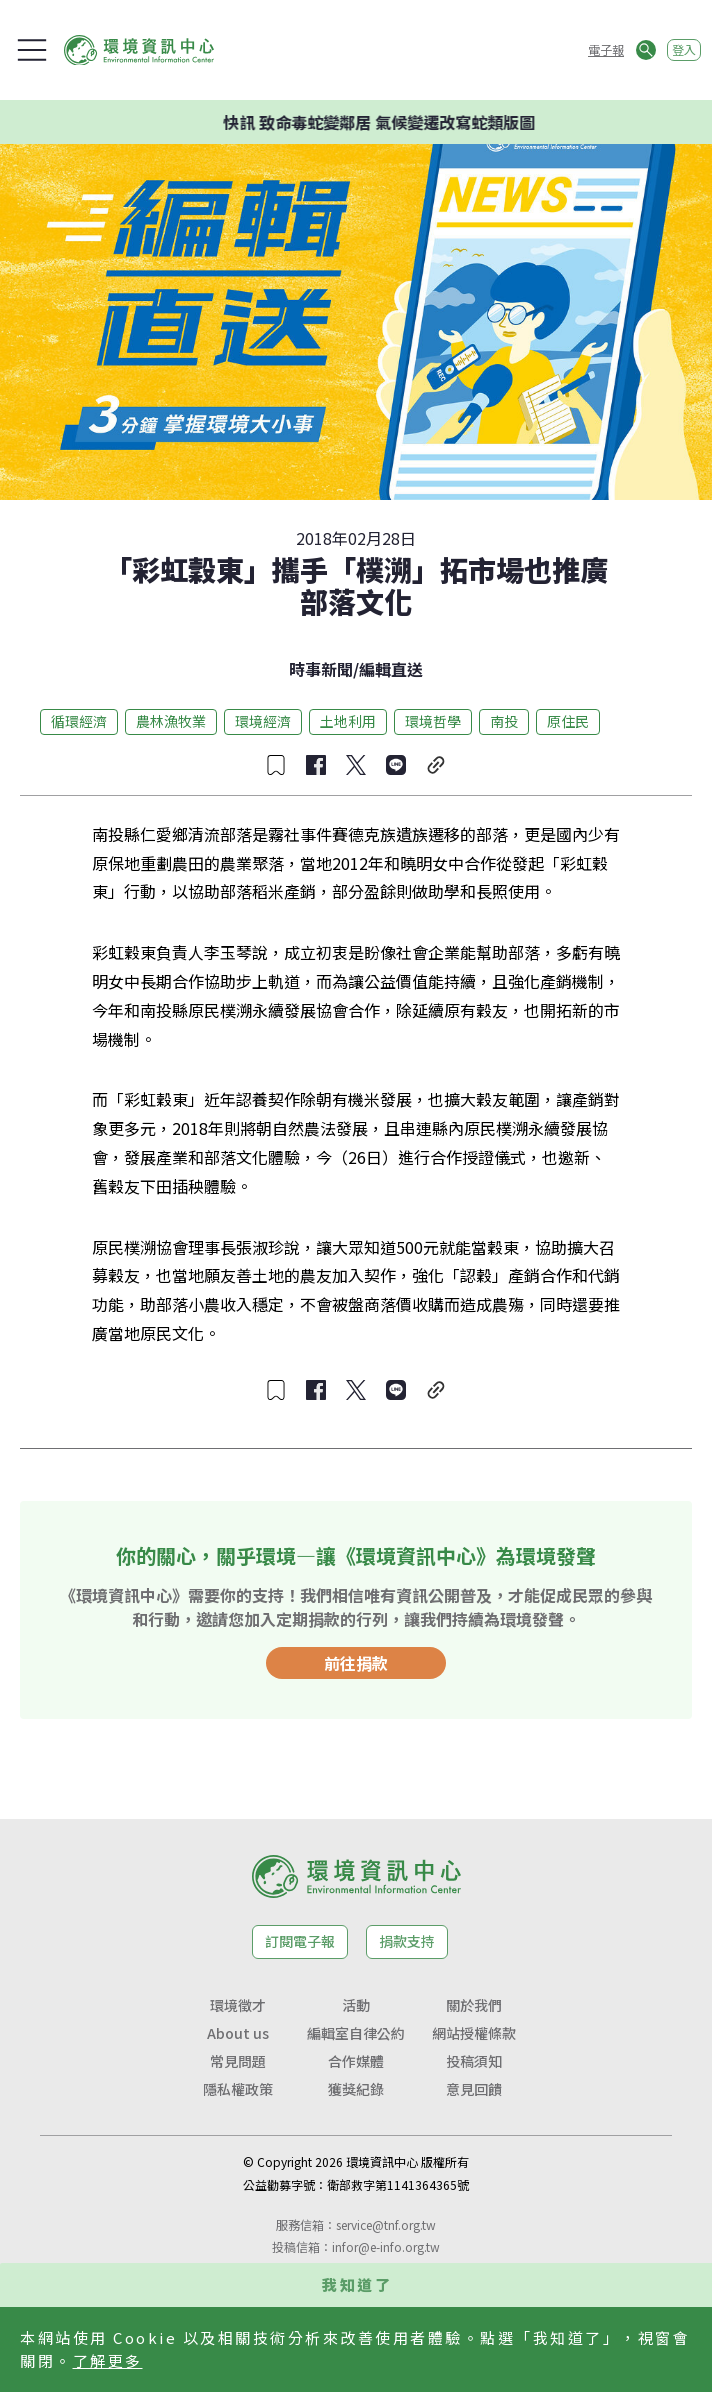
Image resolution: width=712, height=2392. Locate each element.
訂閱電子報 (300, 1941)
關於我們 (474, 2005)
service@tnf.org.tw (386, 2224)
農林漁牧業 (171, 721)
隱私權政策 (238, 2089)
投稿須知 (474, 2061)
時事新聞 (321, 669)
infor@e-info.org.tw (386, 2246)
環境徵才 (238, 2005)
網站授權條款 (474, 2033)
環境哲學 (433, 721)
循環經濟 (79, 721)
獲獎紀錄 (356, 2089)
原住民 (568, 721)
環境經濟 (263, 721)
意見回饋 (474, 2089)
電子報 (606, 49)
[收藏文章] (276, 765)
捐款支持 (407, 1941)
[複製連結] (436, 765)
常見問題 (238, 2061)
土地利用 (348, 721)
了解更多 (108, 2360)
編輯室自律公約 (356, 2033)
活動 (356, 2005)
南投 (504, 721)
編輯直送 (391, 669)
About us (238, 2033)
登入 (684, 49)
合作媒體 (356, 2061)
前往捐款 (356, 1663)
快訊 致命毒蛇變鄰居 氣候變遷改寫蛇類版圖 (385, 122)
